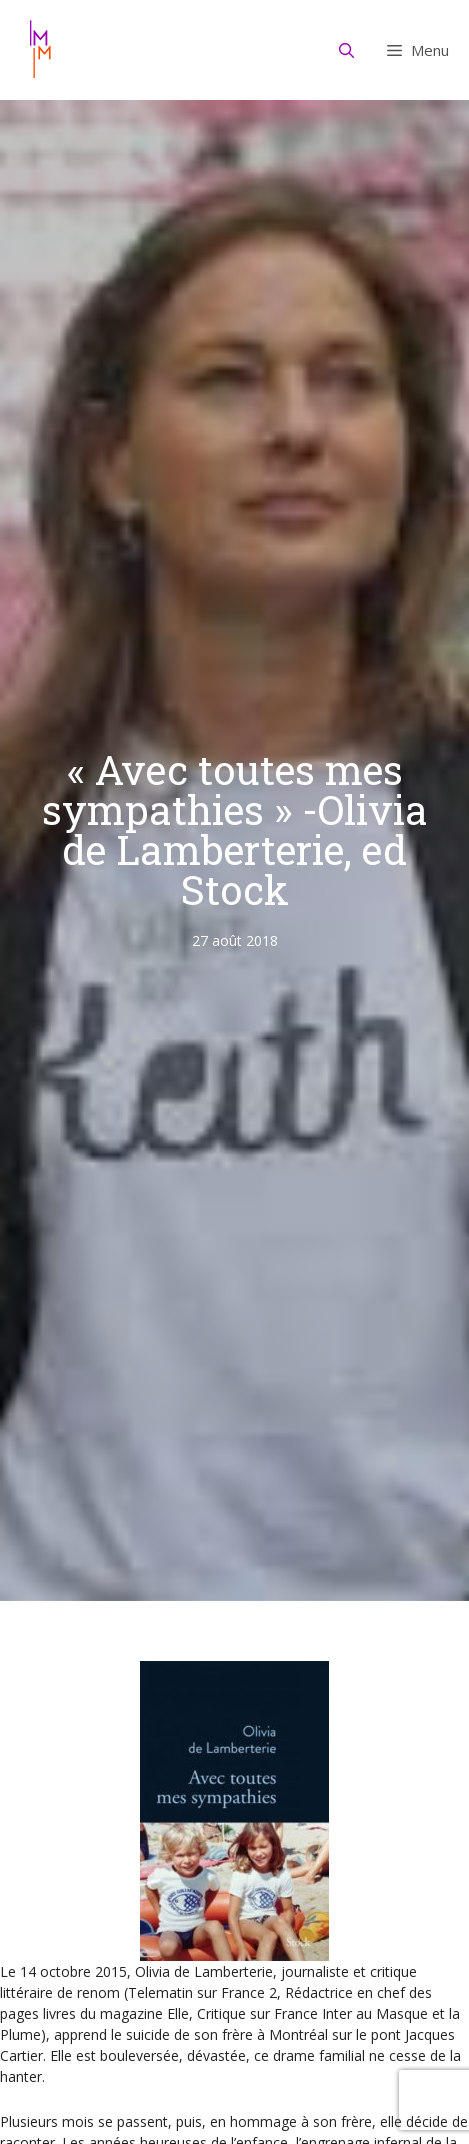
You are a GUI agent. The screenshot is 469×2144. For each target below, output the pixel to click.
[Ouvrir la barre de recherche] (347, 50)
